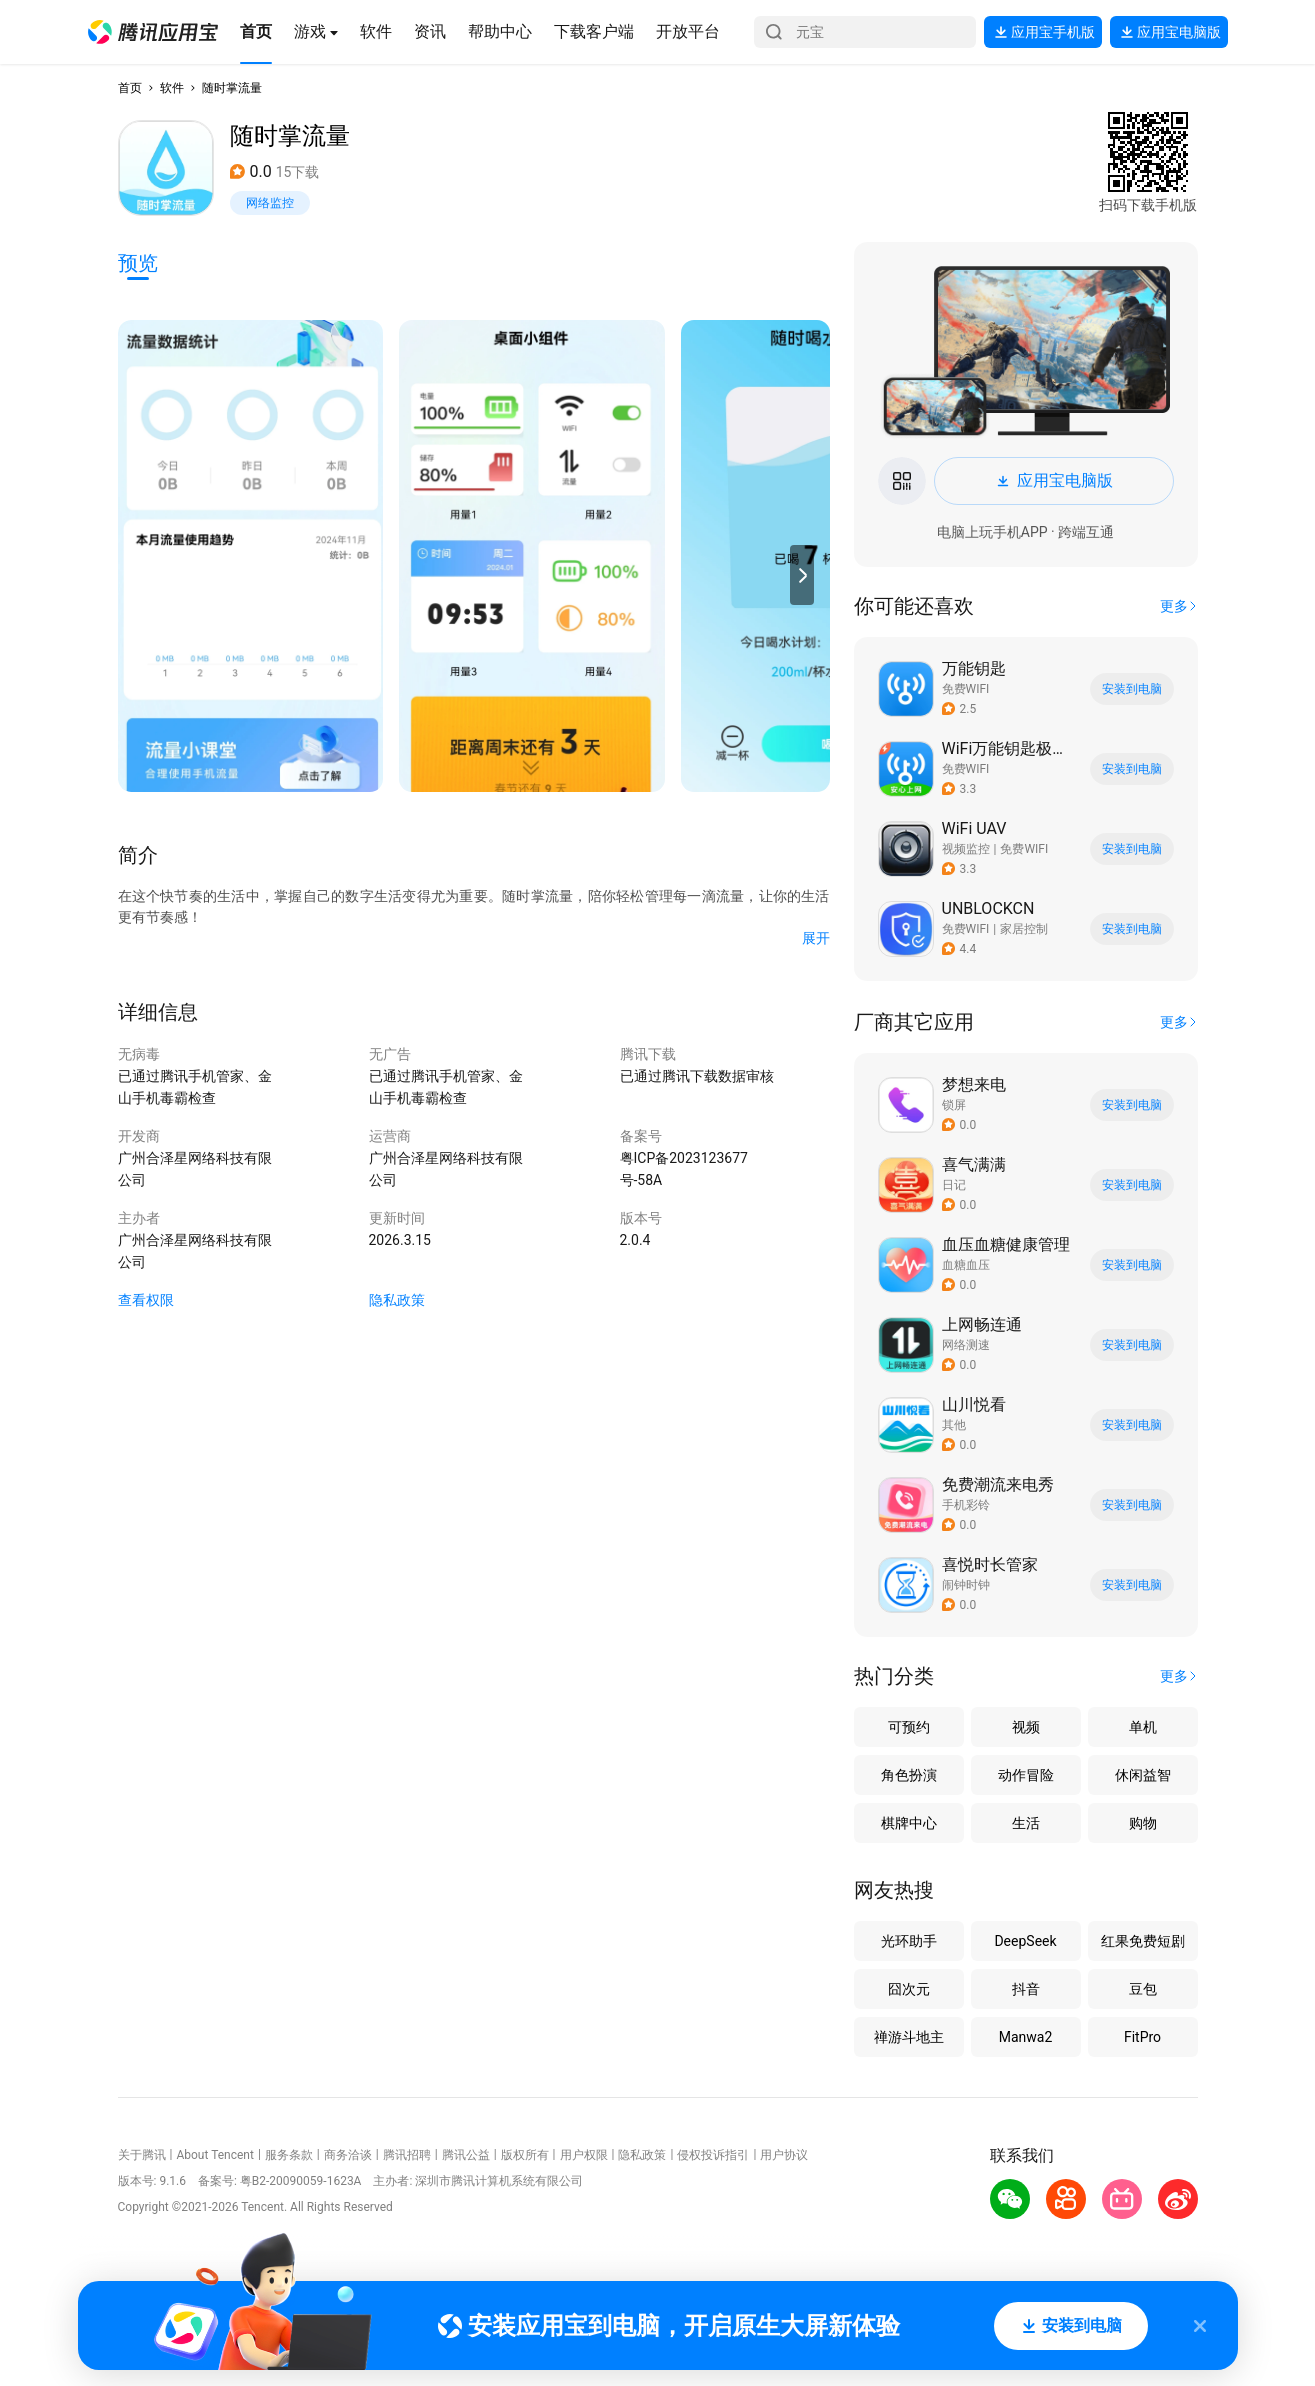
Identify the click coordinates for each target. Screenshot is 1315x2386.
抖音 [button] (1026, 1989)
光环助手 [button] (909, 1941)
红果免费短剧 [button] (1143, 1941)
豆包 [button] (1143, 1989)
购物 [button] (1143, 1823)
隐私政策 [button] (397, 1300)
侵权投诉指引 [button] (713, 2155)
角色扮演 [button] (909, 1775)
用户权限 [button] (584, 2155)
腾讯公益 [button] (466, 2155)
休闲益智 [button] (1143, 1775)
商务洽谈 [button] (348, 2155)
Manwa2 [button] (1026, 2037)
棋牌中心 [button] (909, 1823)
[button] (153, 32)
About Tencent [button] (214, 2155)
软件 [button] (172, 88)
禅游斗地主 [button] (909, 2037)
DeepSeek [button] (1025, 1941)
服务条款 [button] (289, 2155)
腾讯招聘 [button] (407, 2155)
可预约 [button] (909, 1727)
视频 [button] (1026, 1727)
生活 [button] (1026, 1823)
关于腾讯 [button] (142, 2155)
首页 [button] (130, 88)
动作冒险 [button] (1026, 1775)
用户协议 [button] (784, 2155)
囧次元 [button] (909, 1989)
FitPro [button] (1142, 2037)
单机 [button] (1143, 1727)
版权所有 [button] (525, 2155)
